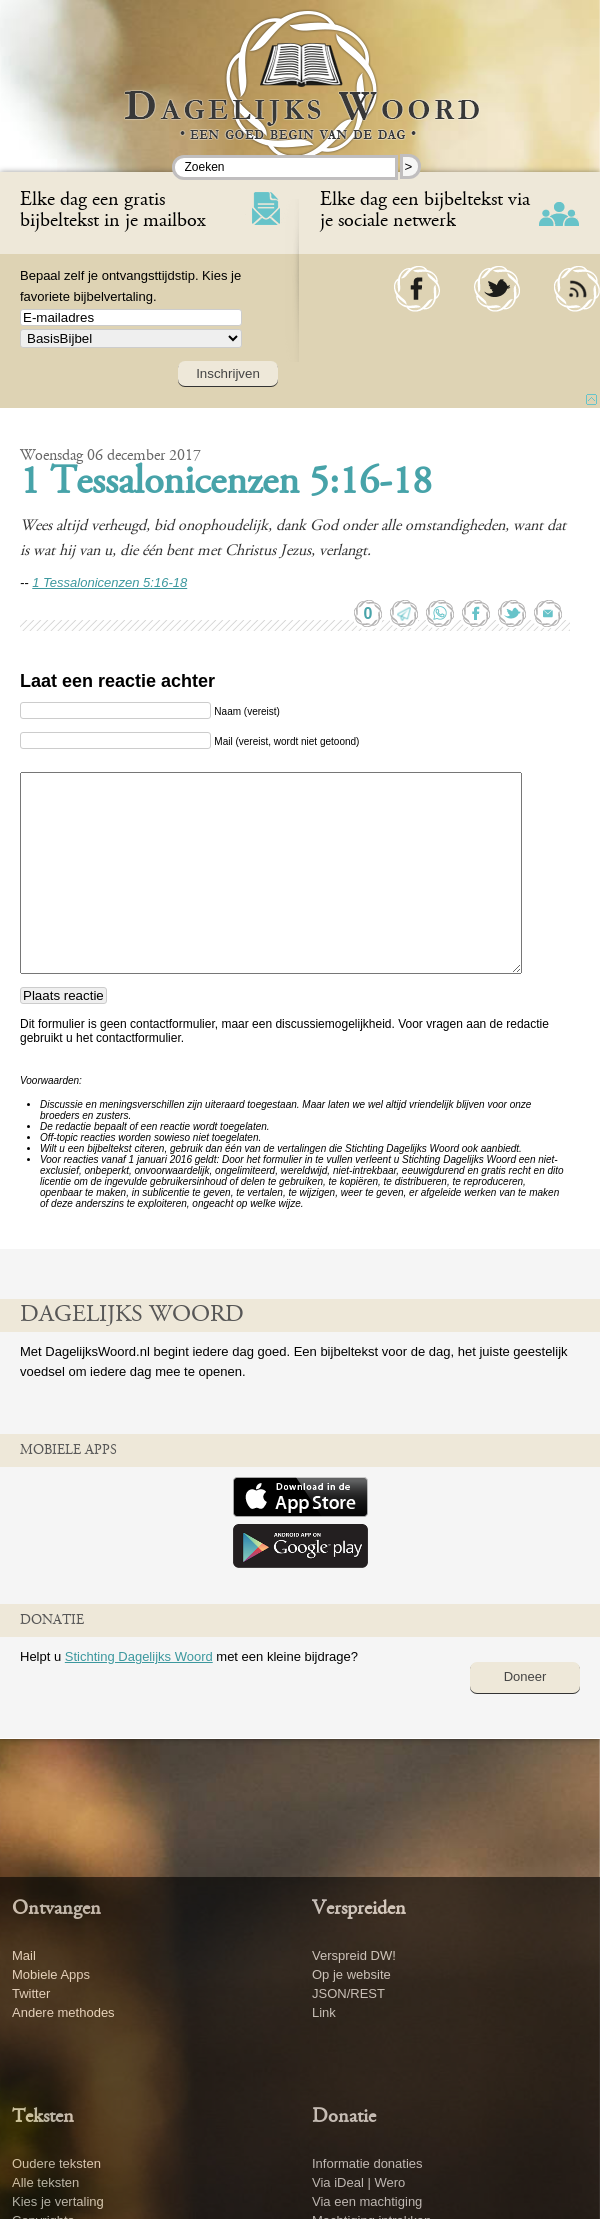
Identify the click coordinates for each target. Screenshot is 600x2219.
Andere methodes (63, 2012)
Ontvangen (56, 1909)
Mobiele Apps (51, 1974)
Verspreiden (359, 1909)
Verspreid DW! (354, 1955)
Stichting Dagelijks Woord (139, 1656)
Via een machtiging (367, 2201)
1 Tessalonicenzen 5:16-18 (226, 484)
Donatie (344, 2117)
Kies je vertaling (58, 2201)
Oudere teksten (56, 2163)
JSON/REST (348, 1993)
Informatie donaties (367, 2163)
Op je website (351, 1974)
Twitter (31, 1993)
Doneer (525, 1676)
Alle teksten (45, 2182)
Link (324, 2012)
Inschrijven (228, 373)
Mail (24, 1955)
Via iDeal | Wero (358, 2182)
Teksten (43, 2117)
